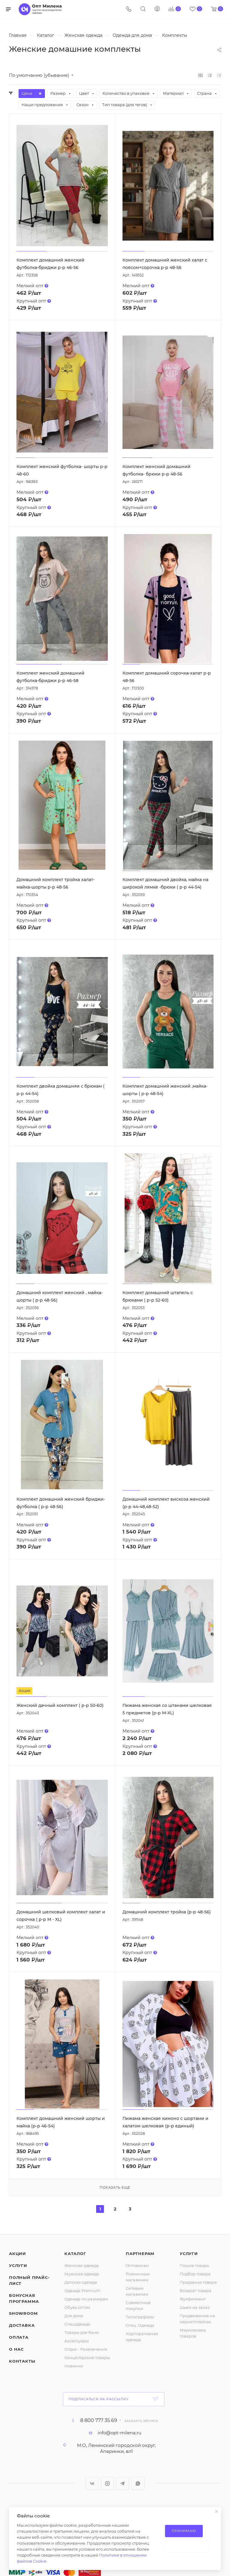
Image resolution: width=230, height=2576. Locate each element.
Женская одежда (81, 2265)
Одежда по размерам (86, 2299)
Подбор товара (195, 2273)
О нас (16, 2349)
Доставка (21, 2325)
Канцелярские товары (87, 2357)
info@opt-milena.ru (119, 2433)
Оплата (18, 2337)
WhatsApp (137, 2483)
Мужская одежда (81, 2273)
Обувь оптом (77, 2307)
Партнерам (140, 2253)
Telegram (122, 2483)
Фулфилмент (193, 2299)
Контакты (22, 2361)
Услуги (18, 2265)
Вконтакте (92, 2483)
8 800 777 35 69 (98, 2420)
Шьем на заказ (195, 2307)
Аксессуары (76, 2340)
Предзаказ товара (198, 2282)
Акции (17, 2253)
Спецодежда (77, 2324)
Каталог (75, 2253)
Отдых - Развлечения (85, 2349)
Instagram (107, 2483)
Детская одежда (80, 2282)
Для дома (73, 2315)
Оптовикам (137, 2265)
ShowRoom (23, 2313)
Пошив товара (194, 2265)
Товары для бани (81, 2332)
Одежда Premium (82, 2290)
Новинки (73, 2366)
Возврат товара (195, 2290)
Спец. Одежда (140, 2325)
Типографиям (140, 2316)
